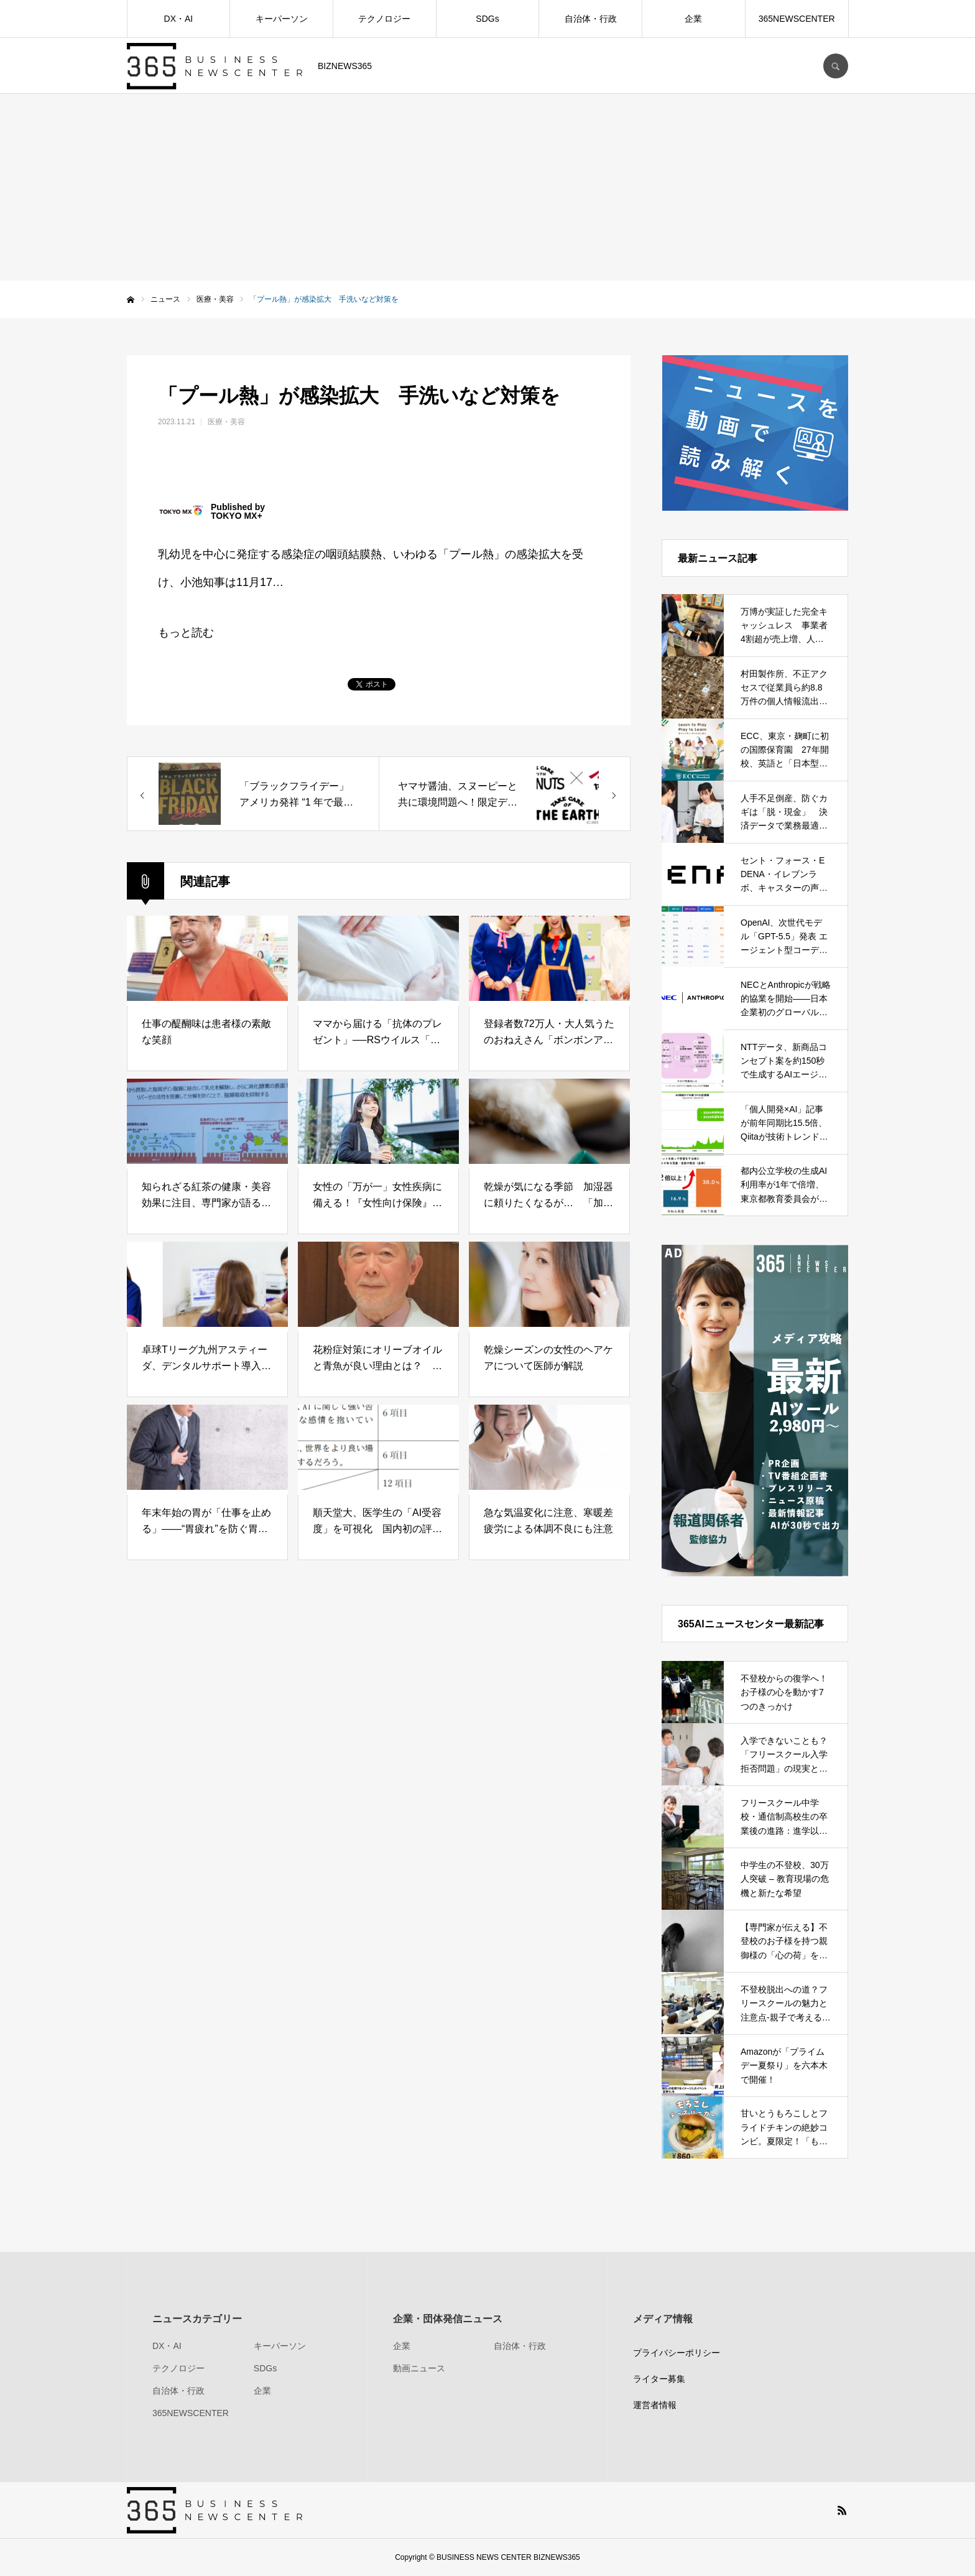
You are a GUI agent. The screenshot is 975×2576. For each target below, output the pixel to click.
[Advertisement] (487, 187)
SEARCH (835, 65)
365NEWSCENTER (797, 19)
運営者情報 (655, 2405)
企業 (693, 19)
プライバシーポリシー (676, 2353)
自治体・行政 (591, 19)
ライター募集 (659, 2379)
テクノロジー (384, 19)
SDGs (487, 19)
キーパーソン (282, 19)
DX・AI (178, 19)
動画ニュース (419, 2368)
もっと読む (186, 632)
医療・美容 (226, 421)
